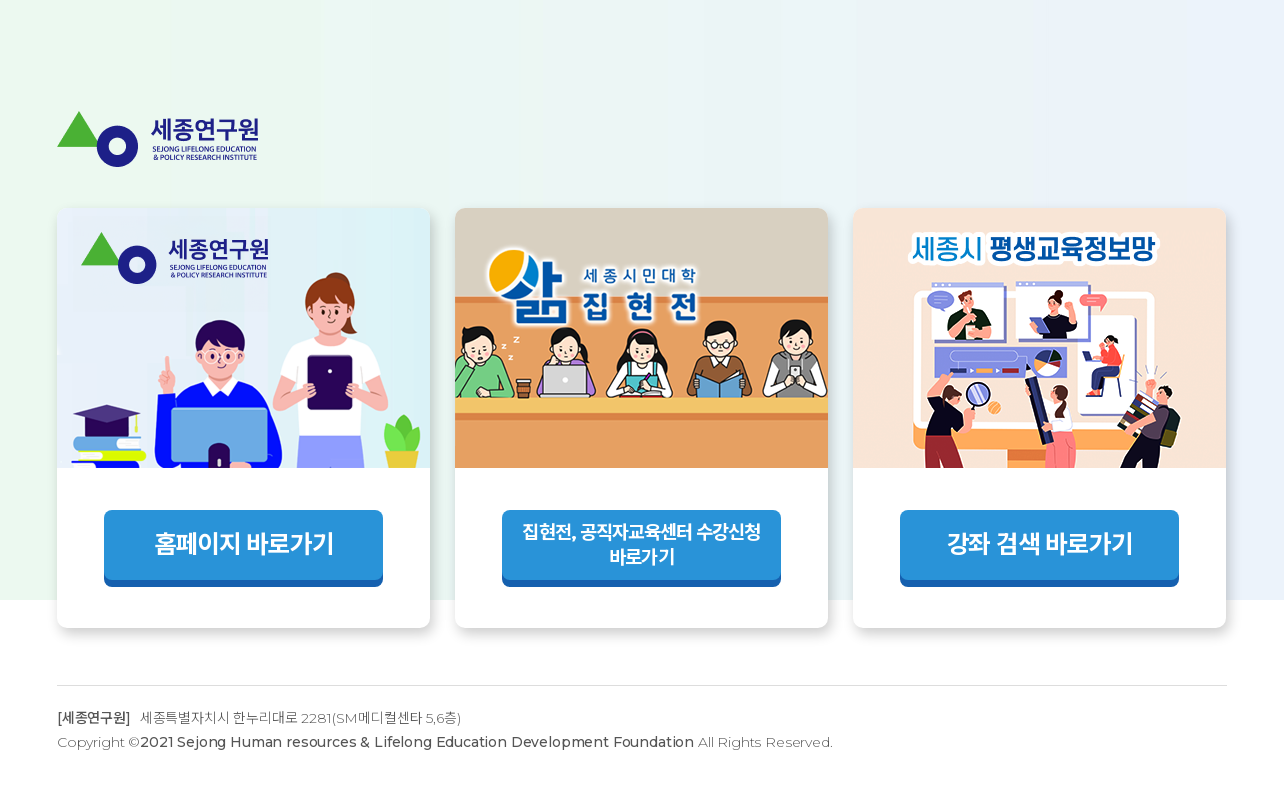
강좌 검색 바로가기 (1040, 544)
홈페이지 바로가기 (244, 544)
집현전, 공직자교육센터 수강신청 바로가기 (641, 544)
